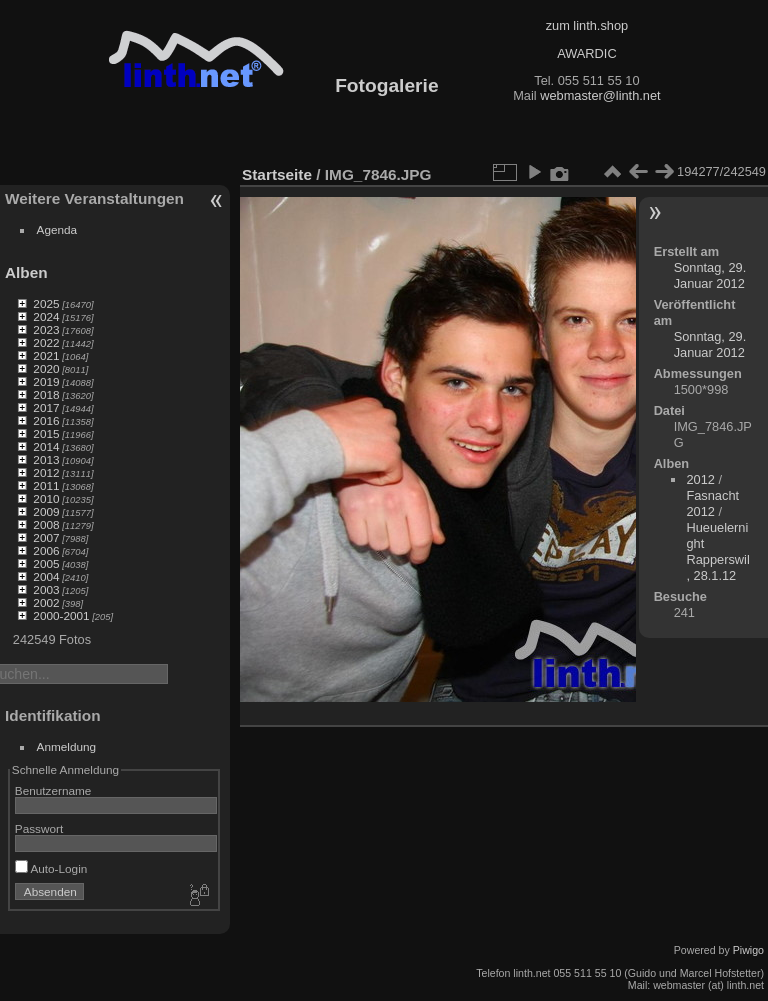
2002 (46, 602)
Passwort (39, 828)
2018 (46, 394)
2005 (46, 563)
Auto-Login (51, 868)
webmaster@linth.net (600, 95)
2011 (46, 485)
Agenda (57, 229)
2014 (46, 446)
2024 (46, 316)
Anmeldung (67, 746)
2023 (46, 329)
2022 (46, 342)
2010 (46, 498)
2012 (46, 472)
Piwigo (748, 950)
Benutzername (53, 790)
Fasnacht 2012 (712, 503)
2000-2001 (61, 615)
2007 (46, 537)
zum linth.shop (587, 25)
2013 (46, 459)
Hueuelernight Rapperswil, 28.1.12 (717, 551)
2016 (46, 420)
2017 (46, 407)
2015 (46, 433)
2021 (46, 355)
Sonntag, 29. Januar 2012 (710, 275)
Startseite (277, 174)
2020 (46, 368)
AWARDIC (586, 53)
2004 (46, 576)
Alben (26, 272)
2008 (46, 524)
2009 (46, 511)
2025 (46, 303)
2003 (46, 589)
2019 (46, 381)
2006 (46, 550)
